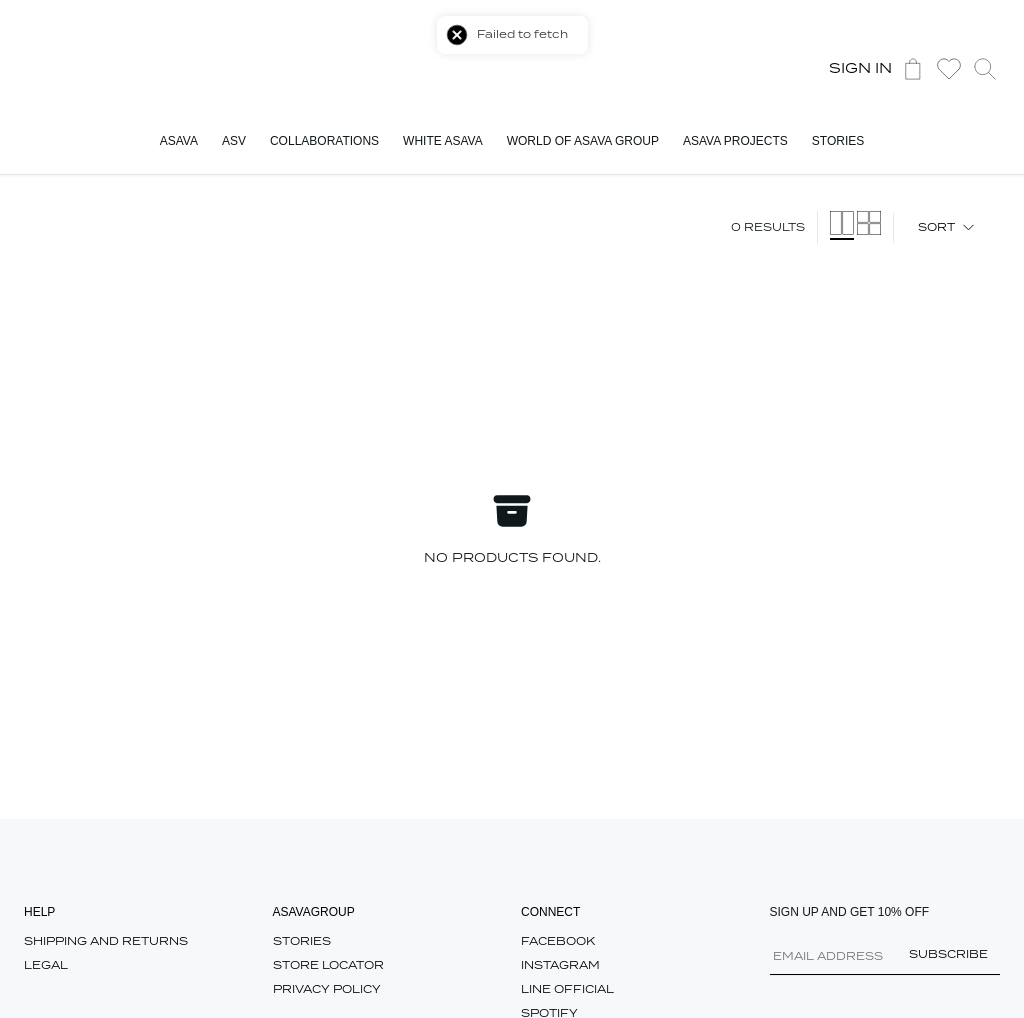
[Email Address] (885, 962)
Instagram (560, 965)
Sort (947, 227)
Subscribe (948, 954)
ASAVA (179, 141)
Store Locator (328, 965)
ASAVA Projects (735, 141)
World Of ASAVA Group (583, 141)
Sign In (860, 69)
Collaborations (324, 141)
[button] (949, 69)
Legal (46, 965)
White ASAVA (443, 141)
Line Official (567, 989)
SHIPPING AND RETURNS (106, 941)
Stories (838, 141)
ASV (234, 141)
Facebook (558, 941)
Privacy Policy (327, 989)
